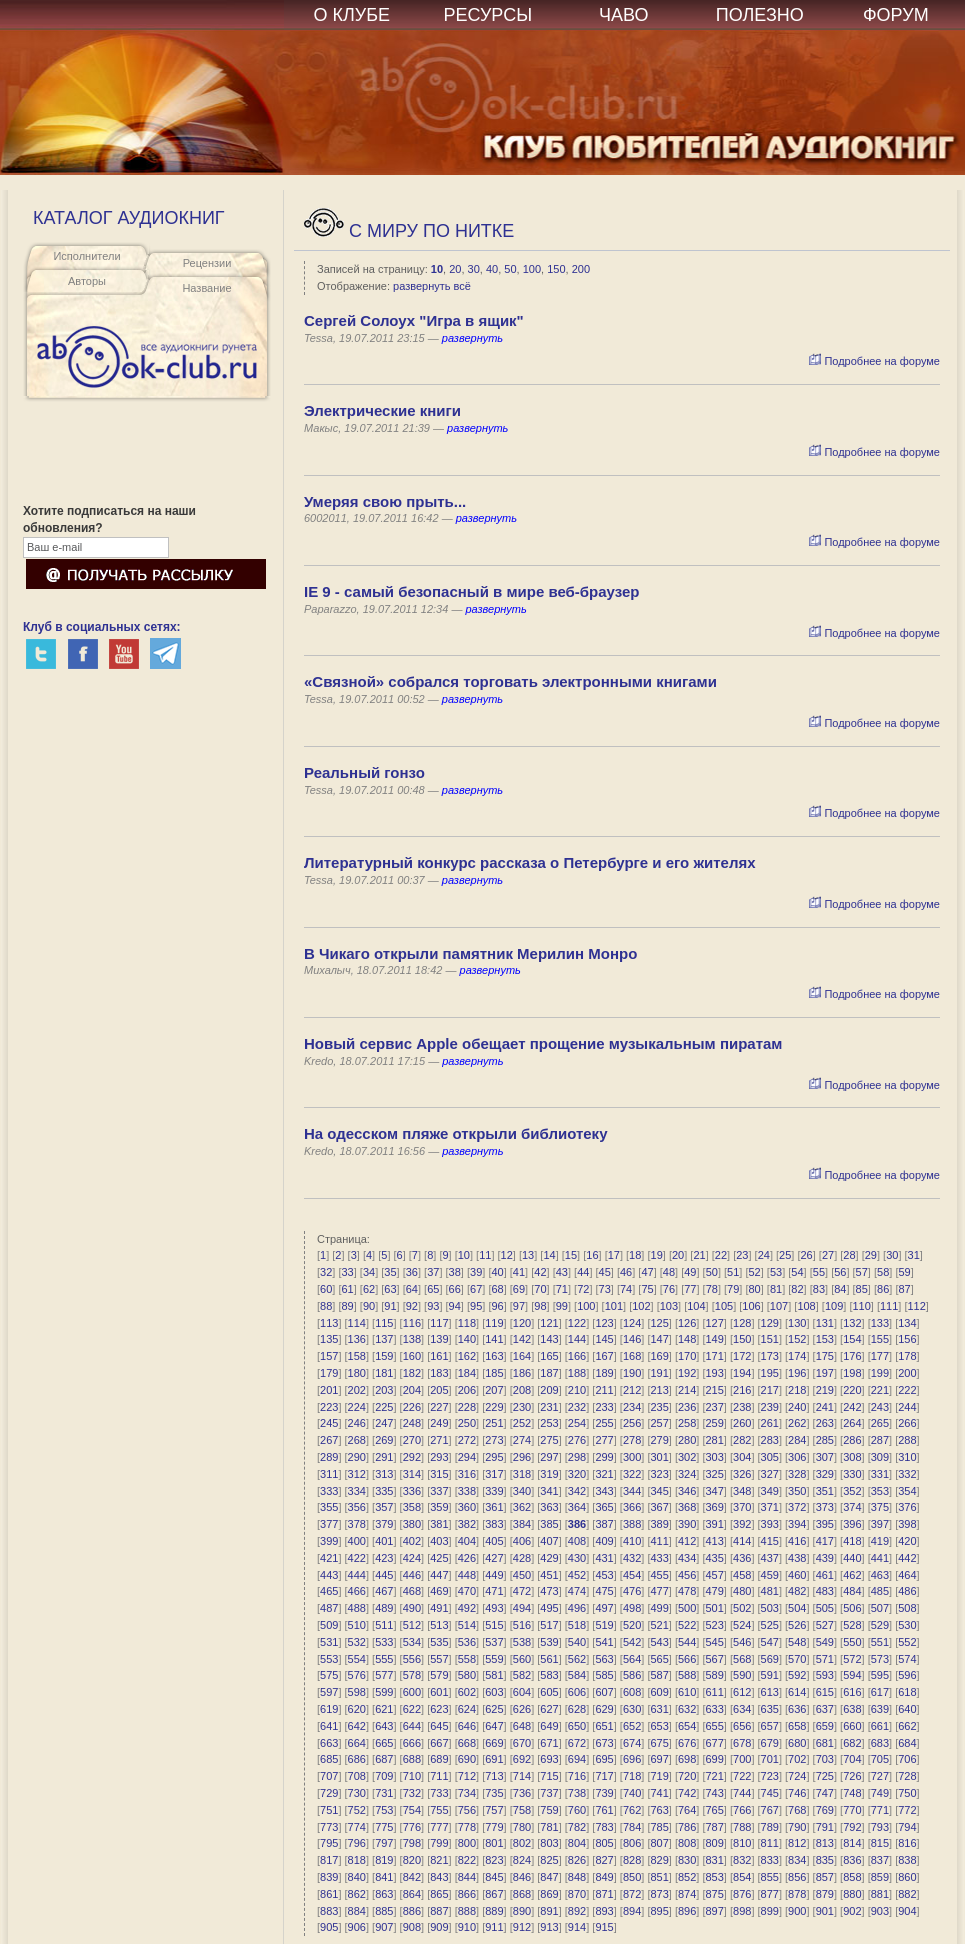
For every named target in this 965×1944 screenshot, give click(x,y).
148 (687, 1339)
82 (797, 1289)
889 (494, 1911)
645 (439, 1726)
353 (880, 1491)
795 (329, 1843)
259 (715, 1423)
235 (659, 1407)
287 (880, 1440)
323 (659, 1474)
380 (412, 1524)
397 (880, 1524)
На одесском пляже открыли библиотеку (455, 1133)
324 (687, 1474)
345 (659, 1491)
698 (687, 1759)
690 (467, 1759)
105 (724, 1306)
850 (632, 1877)
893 (604, 1911)
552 (907, 1642)
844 (467, 1877)
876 (742, 1894)
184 (467, 1373)
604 (522, 1692)
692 (522, 1759)
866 (467, 1894)
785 (659, 1827)
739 (604, 1793)
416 (797, 1541)
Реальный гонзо (364, 772)
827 (604, 1860)
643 (384, 1726)
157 (329, 1356)
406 (522, 1541)
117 (439, 1323)
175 (825, 1356)
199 (880, 1373)
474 (577, 1591)
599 (384, 1692)
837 (880, 1860)
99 (562, 1306)
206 (467, 1390)
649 (549, 1726)
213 (659, 1390)
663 (329, 1743)
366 (632, 1507)
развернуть (472, 338)
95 (476, 1306)
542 (632, 1642)
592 (797, 1675)
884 (357, 1911)
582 (522, 1675)
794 (907, 1827)
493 (494, 1608)
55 (819, 1272)
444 (357, 1575)
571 (825, 1659)
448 (467, 1575)
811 (770, 1843)
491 (439, 1608)
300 (632, 1457)
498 (632, 1608)
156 (907, 1339)
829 (659, 1860)
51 (733, 1272)
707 (329, 1776)
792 (852, 1827)
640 (907, 1709)
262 (797, 1423)
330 (852, 1474)
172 (742, 1356)
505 (825, 1608)
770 (852, 1810)
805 (604, 1843)
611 (715, 1692)
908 (412, 1927)
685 (329, 1759)
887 (439, 1911)
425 (439, 1558)
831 (715, 1860)
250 (467, 1423)
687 (384, 1759)
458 (742, 1575)
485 (880, 1591)
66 (455, 1289)
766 (742, 1810)
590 (742, 1675)
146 (632, 1339)
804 (577, 1843)
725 (825, 1776)
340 (522, 1491)
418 (852, 1541)
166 (577, 1356)
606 (577, 1692)
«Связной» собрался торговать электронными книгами (510, 681)
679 (770, 1743)
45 (605, 1272)
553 (329, 1659)
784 (632, 1827)
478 (687, 1591)
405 (494, 1541)
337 (439, 1491)
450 (522, 1575)
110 (861, 1306)
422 (357, 1558)
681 (825, 1743)
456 (687, 1575)
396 (852, 1524)
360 (467, 1507)
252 (522, 1423)
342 (577, 1491)
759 (549, 1810)
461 (825, 1575)
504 (797, 1608)
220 (852, 1390)
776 (412, 1827)
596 (907, 1675)
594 (852, 1675)
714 (522, 1776)
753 (384, 1810)
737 (549, 1793)
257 (659, 1423)
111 (889, 1306)
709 (384, 1776)
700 (742, 1759)
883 (329, 1911)
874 (687, 1894)
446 (412, 1575)
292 (412, 1457)
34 (369, 1272)
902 (852, 1911)
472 (522, 1591)
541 (604, 1642)
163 (494, 1356)
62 (369, 1289)
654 (687, 1726)
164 (522, 1356)
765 (715, 1810)
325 (715, 1474)
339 (494, 1491)
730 (357, 1793)
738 (577, 1793)
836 (852, 1860)
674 (632, 1743)
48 (669, 1272)
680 (797, 1743)
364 (577, 1507)
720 (687, 1776)
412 (687, 1541)
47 (647, 1272)
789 (770, 1827)
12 (507, 1255)
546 (742, 1642)
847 (549, 1877)
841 (384, 1877)
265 (880, 1423)
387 (604, 1524)
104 (696, 1306)
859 (880, 1877)
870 (577, 1894)
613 (770, 1692)
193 (715, 1373)
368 (687, 1507)
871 (604, 1894)
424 (412, 1558)
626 (522, 1709)
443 (329, 1575)
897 (715, 1911)
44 (583, 1272)
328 (797, 1474)
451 (549, 1575)
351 (825, 1491)
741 (659, 1793)
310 (907, 1457)
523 (715, 1625)
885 (384, 1911)
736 (522, 1793)
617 (880, 1692)
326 (742, 1474)
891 (549, 1911)
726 (852, 1776)
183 (439, 1373)
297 (549, 1457)
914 (577, 1927)
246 (357, 1423)
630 (632, 1709)
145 (604, 1339)
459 (770, 1575)
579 (439, 1675)
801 (494, 1843)
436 (742, 1558)
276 (577, 1440)
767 (770, 1810)
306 (797, 1457)
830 (687, 1860)
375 (880, 1507)
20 (455, 269)
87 (904, 1289)
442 (907, 1558)
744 (742, 1793)
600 (412, 1692)
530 (907, 1625)
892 (577, 1911)
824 (522, 1860)
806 (632, 1843)
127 (715, 1323)
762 (632, 1810)
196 (797, 1373)
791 (825, 1827)
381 (439, 1524)
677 (715, 1743)
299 (604, 1457)
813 (825, 1843)
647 (494, 1726)
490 (412, 1608)
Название (206, 288)
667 (439, 1743)
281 (715, 1440)
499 (659, 1608)
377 (329, 1524)
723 (770, 1776)
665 (384, 1743)
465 (329, 1591)
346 (687, 1491)
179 (329, 1373)
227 (439, 1407)
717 (604, 1776)
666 (412, 1743)
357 (384, 1507)
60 (326, 1289)
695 (604, 1759)
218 (797, 1390)
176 (852, 1356)
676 (687, 1743)
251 (494, 1423)
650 (577, 1726)
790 (797, 1827)
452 (577, 1575)
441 (880, 1558)
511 (384, 1625)
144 (577, 1339)
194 (742, 1373)
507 (880, 1608)
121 (549, 1323)
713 (494, 1776)
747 (825, 1793)
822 (467, 1860)
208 (522, 1390)
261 (770, 1423)
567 (715, 1659)
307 (825, 1457)
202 (357, 1390)
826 (577, 1860)
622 (412, 1709)
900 (797, 1911)
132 (852, 1323)
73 (605, 1289)
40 (492, 269)
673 (604, 1743)
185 (494, 1373)
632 (687, 1709)
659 (825, 1726)
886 (412, 1911)
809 (715, 1843)
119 (494, 1323)
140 (467, 1339)
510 (357, 1625)
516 (522, 1625)
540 (577, 1642)
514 (467, 1625)
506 (852, 1608)
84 (840, 1289)
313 (384, 1474)
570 (797, 1659)
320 (577, 1474)
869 (549, 1894)
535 (439, 1642)
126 (687, 1323)
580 (467, 1675)
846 (522, 1877)
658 (797, 1726)
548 (797, 1642)
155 (880, 1339)
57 (862, 1272)
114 (357, 1323)
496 (577, 1608)
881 (880, 1894)
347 (715, 1491)
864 (412, 1894)
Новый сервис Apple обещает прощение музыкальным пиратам (543, 1043)
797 (384, 1843)
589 (715, 1675)
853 (715, 1877)
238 (742, 1407)
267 (329, 1440)
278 (632, 1440)
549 (825, 1642)
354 (907, 1491)
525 (770, 1625)
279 (659, 1440)
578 (412, 1675)
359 (439, 1507)
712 (467, 1776)
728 (907, 1776)
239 (770, 1407)
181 (384, 1373)
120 (522, 1323)
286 (852, 1440)
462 (852, 1575)
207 (494, 1390)
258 (687, 1423)
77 (690, 1289)
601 (439, 1692)
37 (433, 1272)
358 (412, 1507)
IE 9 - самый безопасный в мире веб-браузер (472, 591)
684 (907, 1743)
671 (549, 1743)
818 (357, 1860)
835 (825, 1860)
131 (825, 1323)
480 (742, 1591)
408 (577, 1541)
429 (549, 1558)
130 (797, 1323)
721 (715, 1776)
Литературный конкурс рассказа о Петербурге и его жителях (530, 862)
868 (522, 1894)
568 (742, 1659)
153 (825, 1339)
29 (871, 1255)
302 (687, 1457)
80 (755, 1289)
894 (632, 1911)
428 (522, 1558)
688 (412, 1759)
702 (797, 1759)
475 (604, 1591)
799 (439, 1843)
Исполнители (86, 256)
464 (907, 1575)
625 (494, 1709)
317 (494, 1474)
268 (357, 1440)
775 (384, 1827)
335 (384, 1491)
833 (770, 1860)
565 (659, 1659)
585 (604, 1675)
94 (455, 1306)
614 (797, 1692)
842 (412, 1877)
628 (577, 1709)
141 (494, 1339)
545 (715, 1642)
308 (852, 1457)
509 (329, 1625)
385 (549, 1524)
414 (742, 1541)
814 (852, 1843)
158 (357, 1356)
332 (907, 1474)
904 (907, 1911)
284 (797, 1440)
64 (412, 1289)
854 (742, 1877)
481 (770, 1591)
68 (497, 1289)
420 (907, 1541)
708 (357, 1776)
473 (549, 1591)
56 (840, 1272)
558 (467, 1659)
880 (852, 1894)
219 (825, 1390)
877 (770, 1894)
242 (852, 1407)
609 (659, 1692)
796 (357, 1843)
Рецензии (207, 263)
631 (659, 1709)
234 (632, 1407)
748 (852, 1793)
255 (604, 1423)
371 (770, 1507)
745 (770, 1793)
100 (532, 269)
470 (467, 1591)
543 (659, 1642)
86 (883, 1289)
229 (494, 1407)
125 (659, 1323)
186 (522, 1373)
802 (522, 1843)
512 (412, 1625)
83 (819, 1289)
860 (907, 1877)
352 (852, 1491)
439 (825, 1558)
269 (384, 1440)
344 (632, 1491)
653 (659, 1726)
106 (751, 1306)
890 (522, 1911)
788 (742, 1827)
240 (797, 1407)
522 (687, 1625)
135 (329, 1339)
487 (329, 1608)
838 (907, 1860)
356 (357, 1507)
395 (825, 1524)
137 (384, 1339)
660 (852, 1726)
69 (519, 1289)
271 (439, 1440)
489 (384, 1608)
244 (907, 1407)
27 (828, 1255)
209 (549, 1390)
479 (715, 1591)
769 (825, 1810)
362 (522, 1507)
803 (549, 1843)
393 (770, 1524)
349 (770, 1491)
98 (540, 1306)
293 (439, 1457)
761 (604, 1810)
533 (384, 1642)
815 (880, 1843)
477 (659, 1591)
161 (439, 1356)
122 (577, 1323)
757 (494, 1810)
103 (669, 1306)
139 (439, 1339)
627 (549, 1709)
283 (770, 1440)
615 (825, 1692)
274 (522, 1440)
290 (357, 1457)
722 (742, 1776)
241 (825, 1407)
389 (659, 1524)
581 (494, 1675)
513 (439, 1625)
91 (390, 1306)
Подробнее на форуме (874, 361)
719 (659, 1776)
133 (880, 1323)
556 (412, 1659)
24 (764, 1255)
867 (494, 1894)
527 (825, 1625)
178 (907, 1356)
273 (494, 1440)
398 (907, 1524)
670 (522, 1743)
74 (626, 1289)
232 (577, 1407)
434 (687, 1558)
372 (797, 1507)
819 (384, 1860)
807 (659, 1843)
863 (384, 1894)
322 (632, 1474)
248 (412, 1423)
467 (384, 1591)
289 (329, 1457)
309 (880, 1457)
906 (357, 1927)
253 (549, 1423)
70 (540, 1289)
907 (384, 1927)
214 (687, 1390)
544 (687, 1642)
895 (659, 1911)
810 (742, 1843)
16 (592, 1255)
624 (467, 1709)
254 (577, 1423)
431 (604, 1558)
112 (917, 1306)
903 (880, 1911)
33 (347, 1272)
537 (494, 1642)
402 (412, 1541)
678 (742, 1743)
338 (467, 1491)
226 (412, 1407)
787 (715, 1827)
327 (770, 1474)
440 (852, 1558)
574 (907, 1659)
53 (776, 1272)
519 (604, 1625)
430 (577, 1558)
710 (412, 1776)
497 (604, 1608)
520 (632, 1625)
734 (467, 1793)
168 (632, 1356)
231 (549, 1407)
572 (852, 1659)
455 (659, 1575)
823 (494, 1860)
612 (742, 1692)
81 (776, 1289)
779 (494, 1827)
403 (439, 1541)
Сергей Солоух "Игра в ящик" (414, 320)
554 (357, 1659)
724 (797, 1776)
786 (687, 1827)
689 (439, 1759)
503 (770, 1608)
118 (467, 1323)
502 (742, 1608)
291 (384, 1457)
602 (467, 1692)
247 (384, 1423)
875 (715, 1894)
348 (742, 1491)
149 (715, 1339)
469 (439, 1591)
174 (797, 1356)
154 (852, 1339)
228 (467, 1407)
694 (577, 1759)
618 (907, 1692)
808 (687, 1843)
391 (715, 1524)
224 (357, 1407)
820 (412, 1860)
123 (604, 1323)
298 (577, 1457)
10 (437, 269)
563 (604, 1659)
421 (329, 1558)
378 (357, 1524)
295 (494, 1457)
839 (329, 1877)
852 (687, 1877)
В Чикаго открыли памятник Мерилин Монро (470, 953)
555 (384, 1659)
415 (770, 1541)
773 (329, 1827)
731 (384, 1793)
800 (467, 1843)
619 (329, 1709)
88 (326, 1306)
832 (742, 1860)
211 (604, 1390)
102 (641, 1306)
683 (880, 1743)
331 (880, 1474)
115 (384, 1323)
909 (439, 1927)
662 (907, 1726)
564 (632, 1659)
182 (412, 1373)
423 (384, 1558)
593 (825, 1675)
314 (412, 1474)
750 (907, 1793)
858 (852, 1877)
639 (880, 1709)
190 (632, 1373)
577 (384, 1675)
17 (614, 1255)
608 (632, 1692)
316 (467, 1474)
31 (914, 1255)
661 (880, 1726)
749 (880, 1793)
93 (433, 1306)
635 (770, 1709)
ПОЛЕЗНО (760, 15)
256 (632, 1423)
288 (907, 1440)
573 (880, 1659)
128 (742, 1323)
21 (699, 1255)
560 (522, 1659)
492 (467, 1608)
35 (390, 1272)
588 (687, 1675)
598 (357, 1692)
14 (549, 1255)
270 (412, 1440)
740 (632, 1793)
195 (770, 1373)
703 (825, 1759)
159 (384, 1356)
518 (577, 1625)
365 (604, 1507)
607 (604, 1692)
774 (357, 1827)
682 (852, 1743)
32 (326, 1272)
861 (329, 1894)
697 (659, 1759)
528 (852, 1625)
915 (604, 1927)
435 (715, 1558)
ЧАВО (623, 15)
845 (494, 1877)
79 (733, 1289)
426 (467, 1558)
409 (604, 1541)
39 (476, 1272)
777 (439, 1827)
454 (632, 1575)
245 (329, 1423)
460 (797, 1575)
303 (715, 1457)
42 (540, 1272)
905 (329, 1927)
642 (357, 1726)
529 (880, 1625)
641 (329, 1726)
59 (904, 1272)
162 (467, 1356)
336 (412, 1491)
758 (522, 1810)
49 (690, 1272)
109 (834, 1306)
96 (497, 1306)
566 (687, 1659)
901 (825, 1911)
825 (549, 1860)
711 (439, 1776)
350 (797, 1491)
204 (412, 1390)
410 (632, 1541)
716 (577, 1776)
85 (862, 1289)
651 (604, 1726)
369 (715, 1507)
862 (357, 1894)
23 (742, 1255)
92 (412, 1306)
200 (581, 269)
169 (659, 1356)
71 (562, 1289)
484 (852, 1591)
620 (357, 1709)
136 (357, 1339)
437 (770, 1558)
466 (357, 1591)
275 (549, 1440)
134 (907, 1323)
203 (384, 1390)
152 (797, 1339)
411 (659, 1541)
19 (657, 1255)
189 (604, 1373)
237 (715, 1407)
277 (604, 1440)
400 (357, 1541)
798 (412, 1843)
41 (519, 1272)
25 (785, 1255)
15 (571, 1255)
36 (412, 1272)
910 (467, 1927)
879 (825, 1894)
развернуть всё (432, 286)
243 (880, 1407)
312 (357, 1474)
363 (549, 1507)
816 (907, 1843)
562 (577, 1659)
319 (549, 1474)
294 (467, 1457)
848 (577, 1877)
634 (742, 1709)
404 (467, 1541)
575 (329, 1675)
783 (604, 1827)
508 (907, 1608)
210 (577, 1390)
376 (907, 1507)
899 (770, 1911)
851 (659, 1877)
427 (494, 1558)
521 (659, 1625)
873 (659, 1894)
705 (880, 1759)
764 (687, 1810)
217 (770, 1390)
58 (883, 1272)
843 (439, 1877)
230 (522, 1407)
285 (825, 1440)
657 (770, 1726)
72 (583, 1289)
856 (797, 1877)
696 (632, 1759)
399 (329, 1541)
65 (433, 1289)
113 (329, 1323)
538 (522, 1642)
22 (721, 1255)
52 (755, 1272)
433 (659, 1558)
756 (467, 1810)
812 (797, 1843)
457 (715, 1575)
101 (614, 1306)
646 (467, 1726)
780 (522, 1827)
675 (659, 1743)
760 (577, 1810)
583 (549, 1675)
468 (412, 1591)
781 (549, 1827)
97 (519, 1306)
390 (687, 1524)
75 (647, 1289)
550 (852, 1642)
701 (770, 1759)
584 (577, 1675)
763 (659, 1810)
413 (715, 1541)
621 (384, 1709)
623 (439, 1709)
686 (357, 1759)
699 (715, 1759)
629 (604, 1709)
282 (742, 1440)
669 (494, 1743)
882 (907, 1894)
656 (742, 1726)
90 (369, 1306)
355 (329, 1507)
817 (329, 1860)
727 (880, 1776)
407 (549, 1541)
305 (770, 1457)
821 (439, 1860)
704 (852, 1759)
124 (632, 1323)
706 (907, 1759)
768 (797, 1810)
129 (770, 1323)
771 (880, 1810)
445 (384, 1575)
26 (806, 1255)
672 (577, 1743)
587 (659, 1675)
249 (439, 1423)
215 (715, 1390)
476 (632, 1591)
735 (494, 1793)
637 (825, 1709)
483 (825, 1591)
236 (687, 1407)
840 (357, 1877)
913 (549, 1927)
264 (852, 1423)
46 (626, 1272)
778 (467, 1827)
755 (439, 1810)
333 (329, 1491)
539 (549, 1642)
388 (632, 1524)
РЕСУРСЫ (487, 15)
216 (742, 1390)
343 (604, 1491)
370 (742, 1507)
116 (412, 1323)
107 (779, 1306)
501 (715, 1608)
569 (770, 1659)
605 (549, 1692)
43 (562, 1272)
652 (632, 1726)
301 (659, 1457)
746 (797, 1793)
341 (549, 1491)
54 (797, 1272)
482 (797, 1591)
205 (439, 1390)
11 (485, 1255)
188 (577, 1373)
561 (549, 1659)
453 (604, 1575)
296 (522, 1457)
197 (825, 1373)
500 (687, 1608)
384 (522, 1524)
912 (522, 1927)
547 (770, 1642)
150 (556, 269)
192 (687, 1373)
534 (412, 1642)
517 (549, 1625)
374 (852, 1507)
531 (329, 1642)
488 (357, 1608)
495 (549, 1608)
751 (329, 1810)
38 (455, 1272)
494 (522, 1608)
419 (880, 1541)
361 (494, 1507)
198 (852, 1373)
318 (522, 1474)
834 (797, 1860)
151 (770, 1339)
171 (715, 1356)
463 (880, 1575)
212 (632, 1390)
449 (494, 1575)
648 (522, 1726)
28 (849, 1255)
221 (880, 1390)
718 (632, 1776)
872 (632, 1894)
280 (687, 1440)
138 (412, 1339)
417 (825, 1541)
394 (797, 1524)
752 (357, 1810)
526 (797, 1625)
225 (384, 1407)
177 (880, 1356)
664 (357, 1743)
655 (715, 1726)
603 (494, 1692)
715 (549, 1776)
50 (510, 269)
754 (412, 1810)
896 (687, 1911)
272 (467, 1440)
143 (549, 1339)
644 (412, 1726)
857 (825, 1877)
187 (549, 1373)
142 (522, 1339)
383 (494, 1524)
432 (632, 1558)
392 (742, 1524)
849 (604, 1877)
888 (467, 1911)
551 (880, 1642)
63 (390, 1289)
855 (770, 1877)
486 (907, 1591)
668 (467, 1743)
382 (467, 1524)
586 (632, 1675)
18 (635, 1255)
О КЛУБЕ (352, 15)
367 (659, 1507)
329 (825, 1474)
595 (880, 1675)
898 (742, 1911)
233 (604, 1407)
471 (494, 1591)
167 (604, 1356)
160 (412, 1356)
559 (494, 1659)
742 (687, 1793)
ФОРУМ (896, 15)
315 (439, 1474)
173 (770, 1356)
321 (604, 1474)
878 (797, 1894)
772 (907, 1810)
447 (439, 1575)
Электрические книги (382, 410)
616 (852, 1692)
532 (357, 1642)
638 (852, 1709)
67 (476, 1289)
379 (384, 1524)
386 (577, 1524)
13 (528, 1255)
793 (880, 1827)
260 (742, 1423)
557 (439, 1659)
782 (577, 1827)
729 (329, 1793)
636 (797, 1709)
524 (742, 1625)
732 (412, 1793)
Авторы (87, 281)
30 (474, 269)
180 (357, 1373)
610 (687, 1692)
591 (770, 1675)
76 (669, 1289)
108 (806, 1306)
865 (439, 1894)
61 (347, 1289)
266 (907, 1423)
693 (549, 1759)
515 (494, 1625)
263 (825, 1423)
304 (742, 1457)
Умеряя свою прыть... (385, 501)
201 (329, 1390)
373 (825, 1507)
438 (797, 1558)
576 (357, 1675)
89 (347, 1306)
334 (357, 1491)
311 (329, 1474)
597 (329, 1692)
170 (687, 1356)
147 (659, 1339)
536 (467, 1642)
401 (384, 1541)
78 (712, 1289)
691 (494, 1759)
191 (659, 1373)
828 (632, 1860)
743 (715, 1793)
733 (439, 1793)
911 (494, 1927)
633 (715, 1709)
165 (549, 1356)
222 (907, 1390)
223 (329, 1407)
